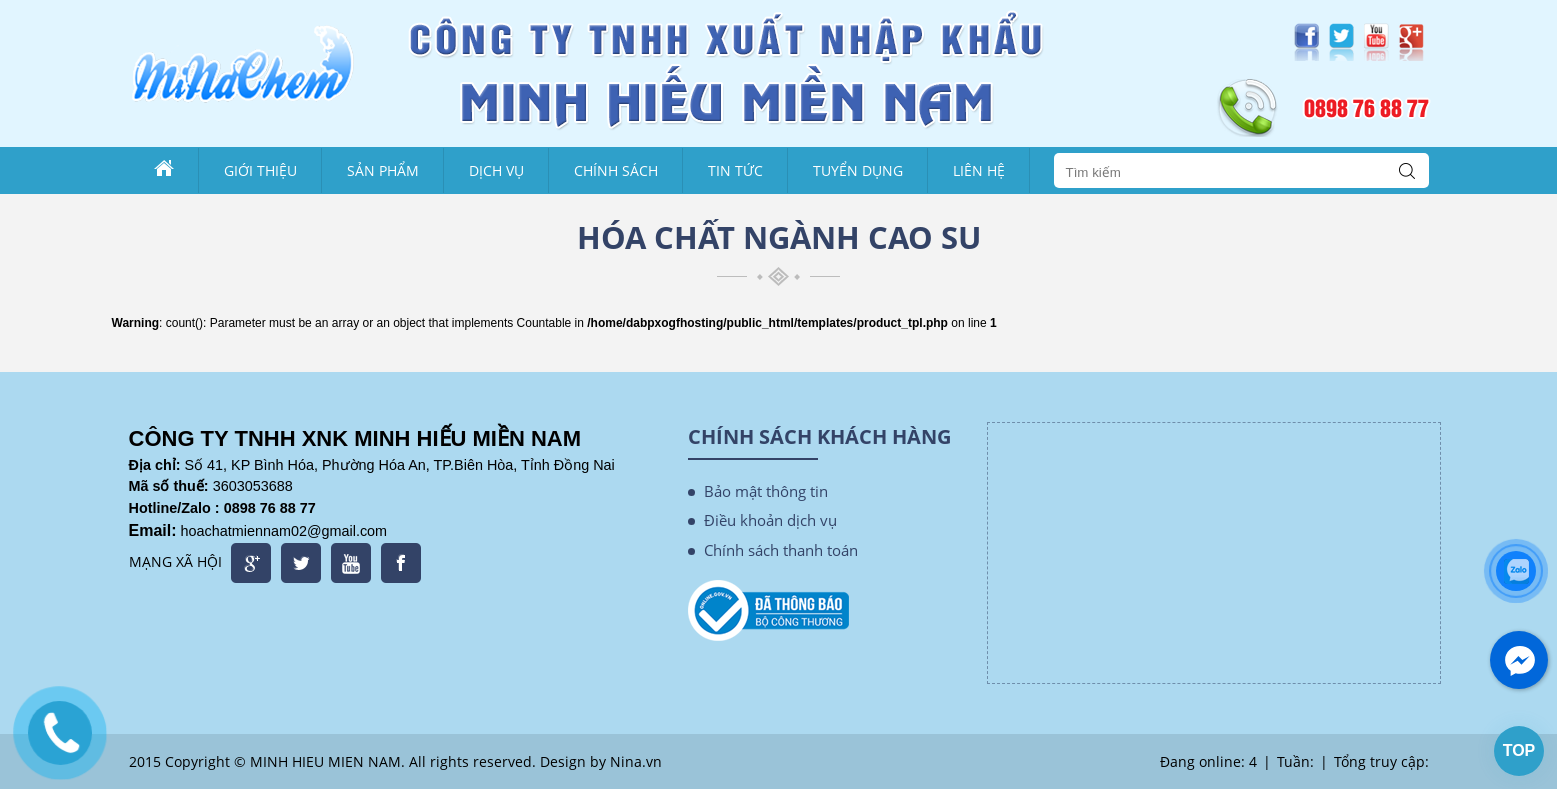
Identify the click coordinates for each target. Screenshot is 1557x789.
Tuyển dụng (858, 170)
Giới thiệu (260, 170)
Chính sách (616, 170)
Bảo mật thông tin (766, 491)
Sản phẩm (383, 170)
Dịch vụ (496, 170)
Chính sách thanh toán (781, 550)
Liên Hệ (979, 170)
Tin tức (735, 170)
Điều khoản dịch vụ (770, 520)
